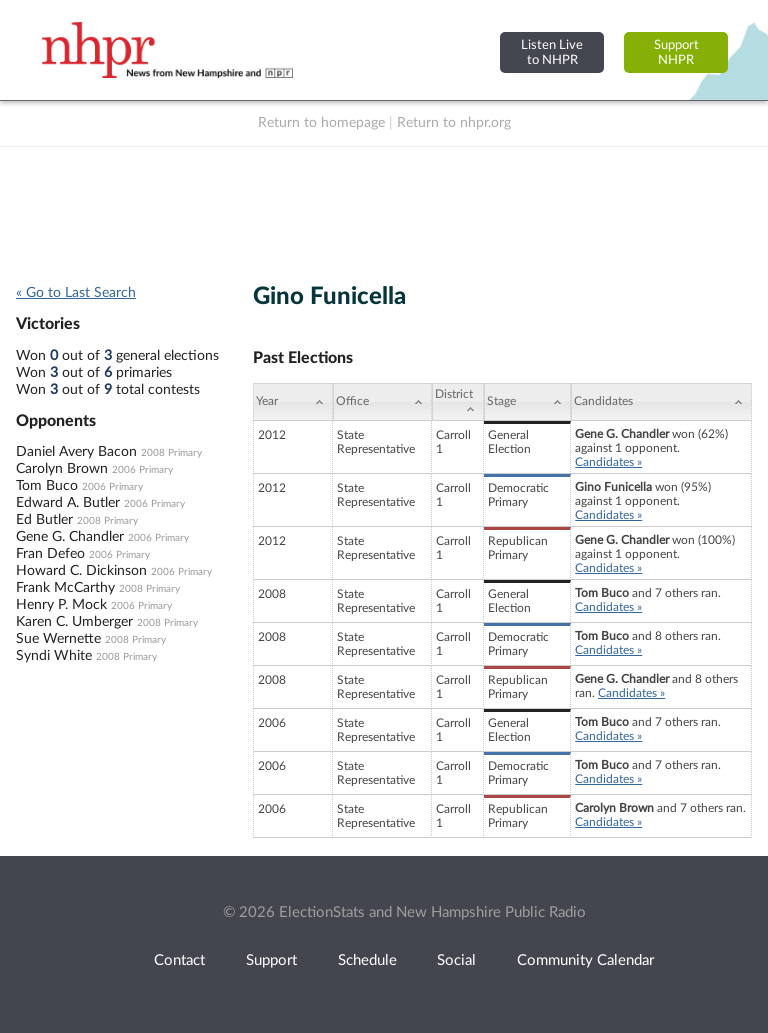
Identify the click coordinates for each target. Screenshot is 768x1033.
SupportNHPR (676, 52)
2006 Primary (142, 470)
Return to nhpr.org (454, 123)
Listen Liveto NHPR (552, 52)
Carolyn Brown (62, 469)
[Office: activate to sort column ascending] (382, 402)
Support (271, 960)
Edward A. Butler (68, 503)
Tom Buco (47, 486)
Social (456, 960)
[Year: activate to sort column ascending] (293, 402)
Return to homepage (321, 123)
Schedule (367, 960)
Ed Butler (44, 520)
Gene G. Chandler (70, 537)
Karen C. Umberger (74, 622)
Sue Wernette (58, 639)
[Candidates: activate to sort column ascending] (661, 402)
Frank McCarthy (65, 588)
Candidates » (608, 462)
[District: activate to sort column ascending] (458, 402)
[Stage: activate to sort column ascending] (527, 402)
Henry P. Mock (61, 605)
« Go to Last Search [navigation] (76, 293)
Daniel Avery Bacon (76, 452)
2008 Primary (171, 453)
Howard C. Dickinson (81, 571)
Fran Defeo (50, 554)
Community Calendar (585, 960)
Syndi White (54, 656)
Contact (179, 960)
